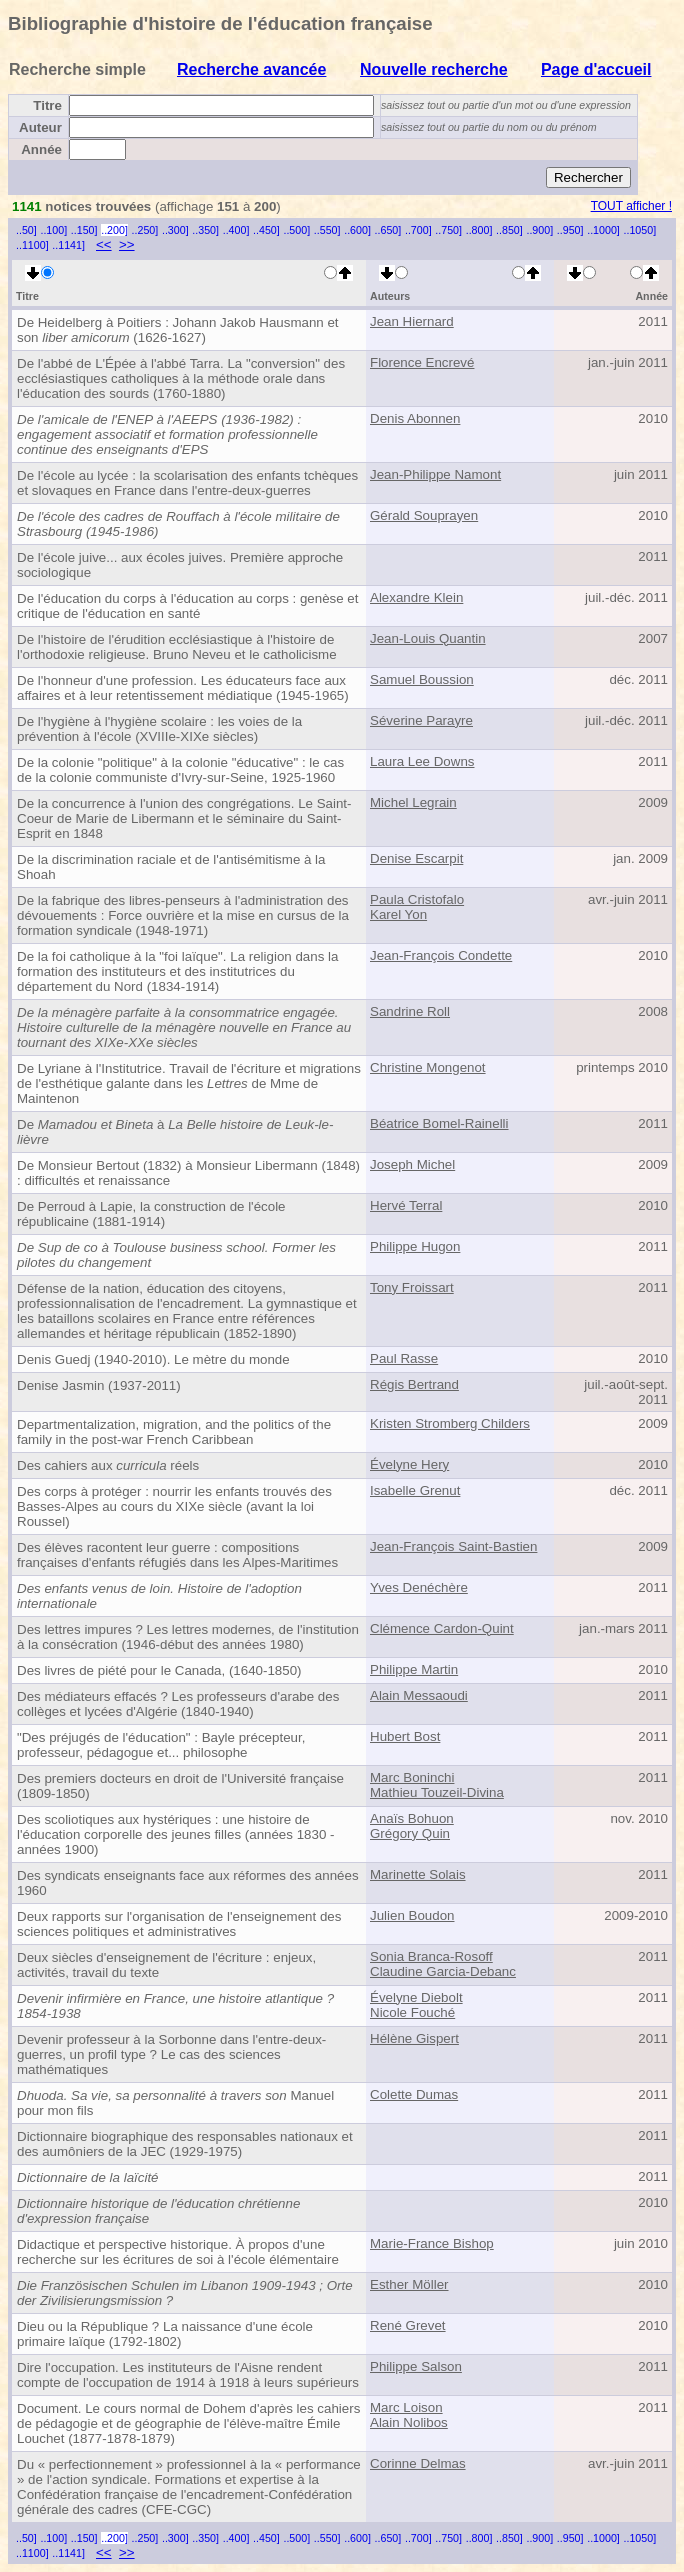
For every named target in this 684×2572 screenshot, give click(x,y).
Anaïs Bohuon (412, 1818)
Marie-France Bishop (432, 2243)
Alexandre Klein (416, 597)
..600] (357, 230)
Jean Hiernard (412, 321)
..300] (175, 230)
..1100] (32, 245)
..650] (388, 230)
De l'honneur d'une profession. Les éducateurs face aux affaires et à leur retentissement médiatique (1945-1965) (183, 688)
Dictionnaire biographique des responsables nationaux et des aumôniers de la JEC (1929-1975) (185, 2144)
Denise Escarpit (416, 858)
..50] (26, 230)
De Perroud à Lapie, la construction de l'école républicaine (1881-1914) (151, 1214)
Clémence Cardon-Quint (442, 1628)
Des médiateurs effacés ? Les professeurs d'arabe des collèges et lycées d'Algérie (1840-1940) (178, 1704)
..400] (236, 230)
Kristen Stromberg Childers (450, 1423)
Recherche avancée (251, 69)
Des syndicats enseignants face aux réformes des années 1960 (188, 1883)
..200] (114, 230)
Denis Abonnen (415, 418)
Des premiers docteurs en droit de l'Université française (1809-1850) (180, 1786)
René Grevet (408, 2325)
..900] (539, 230)
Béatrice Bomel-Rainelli (439, 1123)
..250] (145, 230)
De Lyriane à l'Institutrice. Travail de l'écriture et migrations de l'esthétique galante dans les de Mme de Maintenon (189, 1083)
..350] (205, 230)
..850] (509, 230)
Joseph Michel (412, 1164)
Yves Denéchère (419, 1587)
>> (127, 244)
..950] (570, 230)
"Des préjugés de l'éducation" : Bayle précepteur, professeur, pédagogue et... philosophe (161, 1745)
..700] (418, 230)
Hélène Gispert (414, 2038)
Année (41, 149)
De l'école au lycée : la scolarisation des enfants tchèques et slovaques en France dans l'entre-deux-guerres (187, 483)
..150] (84, 230)
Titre (47, 105)
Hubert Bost (405, 1736)
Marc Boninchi (412, 1777)
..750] (448, 230)
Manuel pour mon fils (175, 2103)
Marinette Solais (418, 1874)
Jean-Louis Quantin (428, 638)
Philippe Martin (414, 1669)
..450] (266, 230)
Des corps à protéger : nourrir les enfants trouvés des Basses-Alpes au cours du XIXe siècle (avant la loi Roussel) (174, 1506)
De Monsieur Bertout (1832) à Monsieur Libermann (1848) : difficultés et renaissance (188, 1173)
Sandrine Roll (410, 1011)
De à (175, 1132)
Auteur (40, 127)
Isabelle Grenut (415, 1490)
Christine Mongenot (428, 1067)
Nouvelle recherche (434, 69)
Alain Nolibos (409, 2422)
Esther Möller (409, 2284)
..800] (479, 230)
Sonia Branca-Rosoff (431, 1956)
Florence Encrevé (422, 362)
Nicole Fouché (412, 2012)
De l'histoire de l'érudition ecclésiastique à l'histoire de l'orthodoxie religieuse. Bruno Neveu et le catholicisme (177, 647)
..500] (296, 230)
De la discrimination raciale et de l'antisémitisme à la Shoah (171, 867)
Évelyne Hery (409, 1464)
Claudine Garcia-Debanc (443, 1971)
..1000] (603, 230)
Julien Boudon (412, 1915)
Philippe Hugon (415, 1246)
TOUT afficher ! (631, 206)
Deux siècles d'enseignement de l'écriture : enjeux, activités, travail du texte (166, 1965)
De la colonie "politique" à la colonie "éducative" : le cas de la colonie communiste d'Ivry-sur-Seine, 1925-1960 (180, 770)
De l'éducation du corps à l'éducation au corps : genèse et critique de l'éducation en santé (187, 606)
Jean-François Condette (441, 955)
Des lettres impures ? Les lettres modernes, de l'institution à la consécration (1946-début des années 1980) (188, 1637)
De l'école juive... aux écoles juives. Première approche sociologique (180, 565)
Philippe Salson (416, 2366)
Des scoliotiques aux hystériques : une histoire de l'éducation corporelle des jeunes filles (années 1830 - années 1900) (175, 1834)
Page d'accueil (596, 69)
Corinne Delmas (418, 2463)
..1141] (68, 245)
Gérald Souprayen (424, 515)
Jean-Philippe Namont (435, 474)
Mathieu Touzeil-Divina (437, 1792)
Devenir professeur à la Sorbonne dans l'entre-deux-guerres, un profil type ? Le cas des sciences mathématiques (171, 2054)
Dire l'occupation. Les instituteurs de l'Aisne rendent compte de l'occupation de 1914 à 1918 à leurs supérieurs (188, 2375)
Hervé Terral (406, 1205)
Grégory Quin (410, 1833)
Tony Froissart (412, 1287)
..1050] (640, 230)
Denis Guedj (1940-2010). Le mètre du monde (153, 1359)
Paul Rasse (404, 1358)
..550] (327, 230)
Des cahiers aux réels (108, 1465)
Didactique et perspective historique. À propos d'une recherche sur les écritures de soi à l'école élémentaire (178, 2252)
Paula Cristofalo (417, 899)
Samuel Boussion (422, 679)
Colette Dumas (414, 2094)
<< (104, 244)
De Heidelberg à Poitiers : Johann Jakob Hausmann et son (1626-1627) (178, 330)
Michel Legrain (413, 802)
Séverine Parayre (421, 720)
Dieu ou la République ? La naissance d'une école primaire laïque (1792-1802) (165, 2334)
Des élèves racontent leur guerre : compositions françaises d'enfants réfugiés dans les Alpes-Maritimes (177, 1555)
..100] (53, 230)
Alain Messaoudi (419, 1695)
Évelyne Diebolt (416, 1997)
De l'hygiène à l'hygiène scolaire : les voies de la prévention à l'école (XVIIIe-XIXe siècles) (159, 729)
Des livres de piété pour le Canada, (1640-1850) (159, 1670)
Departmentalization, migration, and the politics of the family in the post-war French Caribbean (174, 1432)
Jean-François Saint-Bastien (453, 1546)
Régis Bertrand (414, 1384)
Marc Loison (406, 2407)
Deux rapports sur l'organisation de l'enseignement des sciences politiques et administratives (179, 1924)
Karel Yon (398, 914)
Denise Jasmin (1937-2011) (99, 1385)
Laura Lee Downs (422, 761)
